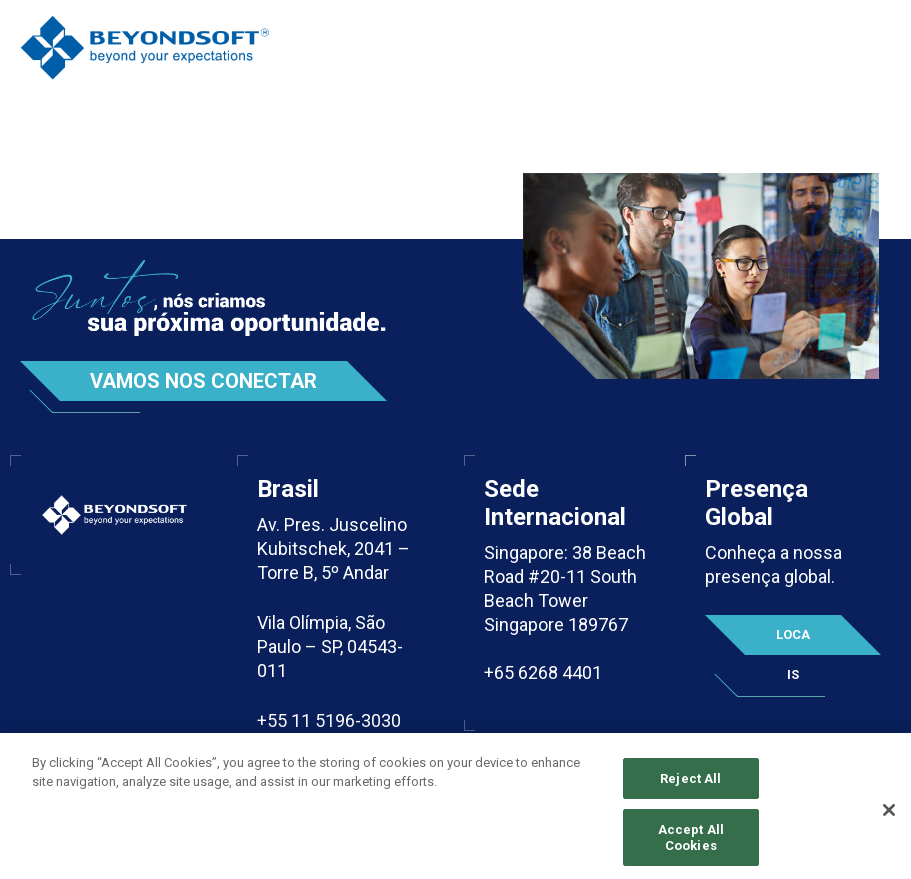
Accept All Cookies (691, 847)
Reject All (690, 787)
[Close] (889, 819)
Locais (793, 641)
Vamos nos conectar (203, 381)
